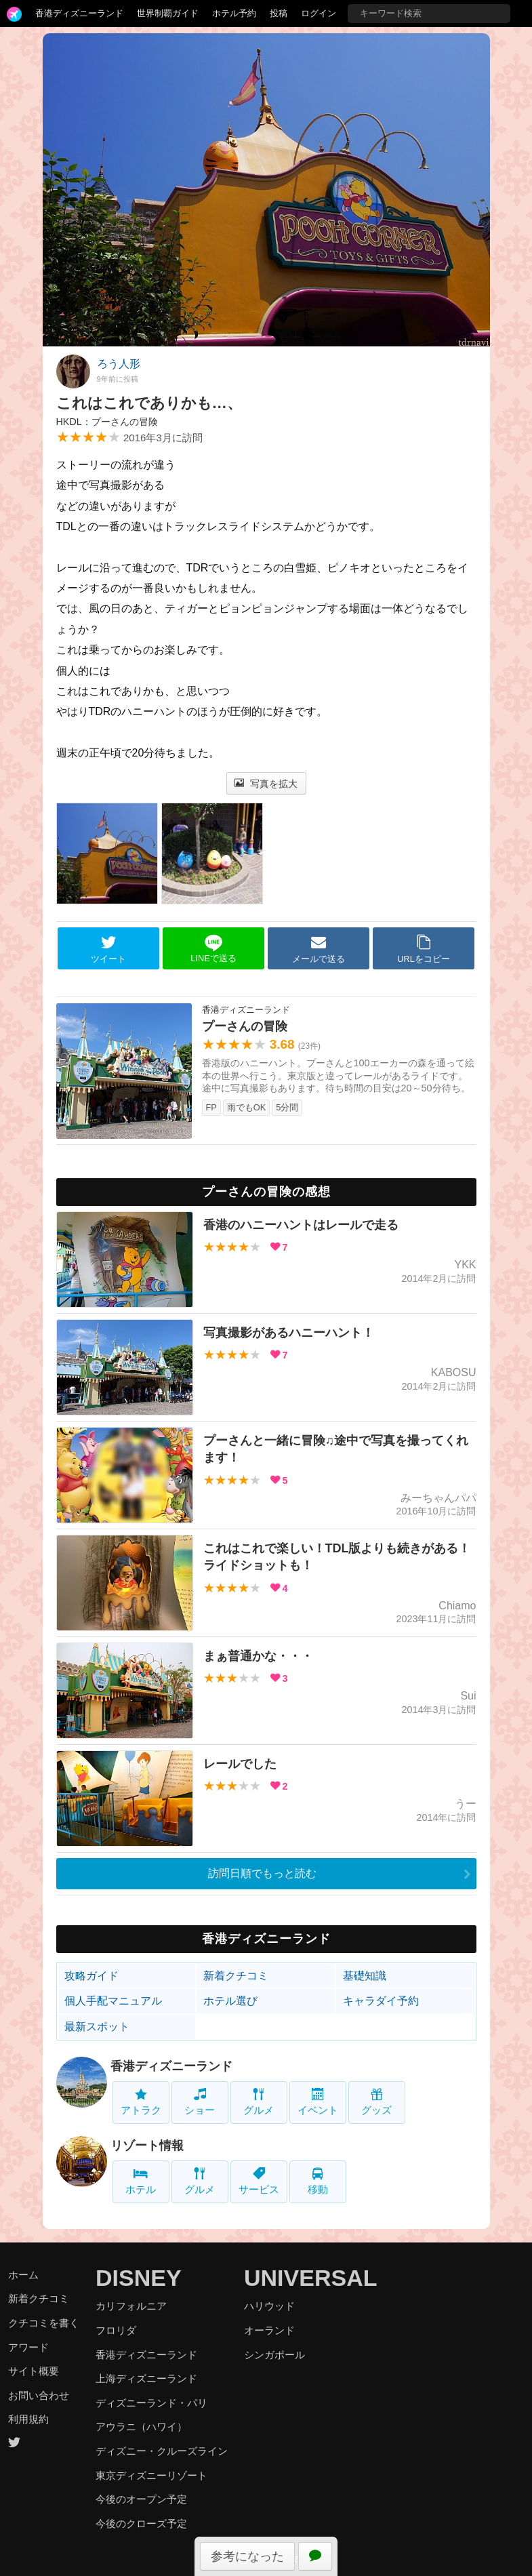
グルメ (258, 2102)
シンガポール (274, 2354)
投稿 (278, 13)
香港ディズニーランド (79, 13)
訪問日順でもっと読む (262, 1873)
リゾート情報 (147, 2145)
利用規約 (28, 2419)
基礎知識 (364, 1975)
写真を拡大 (266, 783)
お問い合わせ (38, 2395)
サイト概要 (33, 2371)
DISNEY (139, 2278)
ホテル (140, 2181)
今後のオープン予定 (141, 2499)
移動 (318, 2181)
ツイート (108, 949)
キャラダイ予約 (381, 2001)
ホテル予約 (234, 13)
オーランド (269, 2330)
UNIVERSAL (310, 2278)
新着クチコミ (235, 1975)
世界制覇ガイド (168, 13)
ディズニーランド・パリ (151, 2403)
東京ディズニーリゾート (151, 2475)
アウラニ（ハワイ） (141, 2426)
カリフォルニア (131, 2306)
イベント (318, 2102)
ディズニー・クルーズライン (162, 2451)
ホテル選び (230, 2001)
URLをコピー (423, 949)
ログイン (318, 13)
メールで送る (318, 949)
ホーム (23, 2274)
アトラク (141, 2102)
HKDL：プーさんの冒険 (107, 421)
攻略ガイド (91, 1975)
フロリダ (116, 2330)
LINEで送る (213, 948)
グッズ (376, 2102)
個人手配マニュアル (113, 2001)
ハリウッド (269, 2306)
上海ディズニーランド (146, 2378)
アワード (28, 2347)
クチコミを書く (43, 2323)
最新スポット (96, 2026)
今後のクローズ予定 (141, 2523)
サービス (259, 2181)
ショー (199, 2102)
